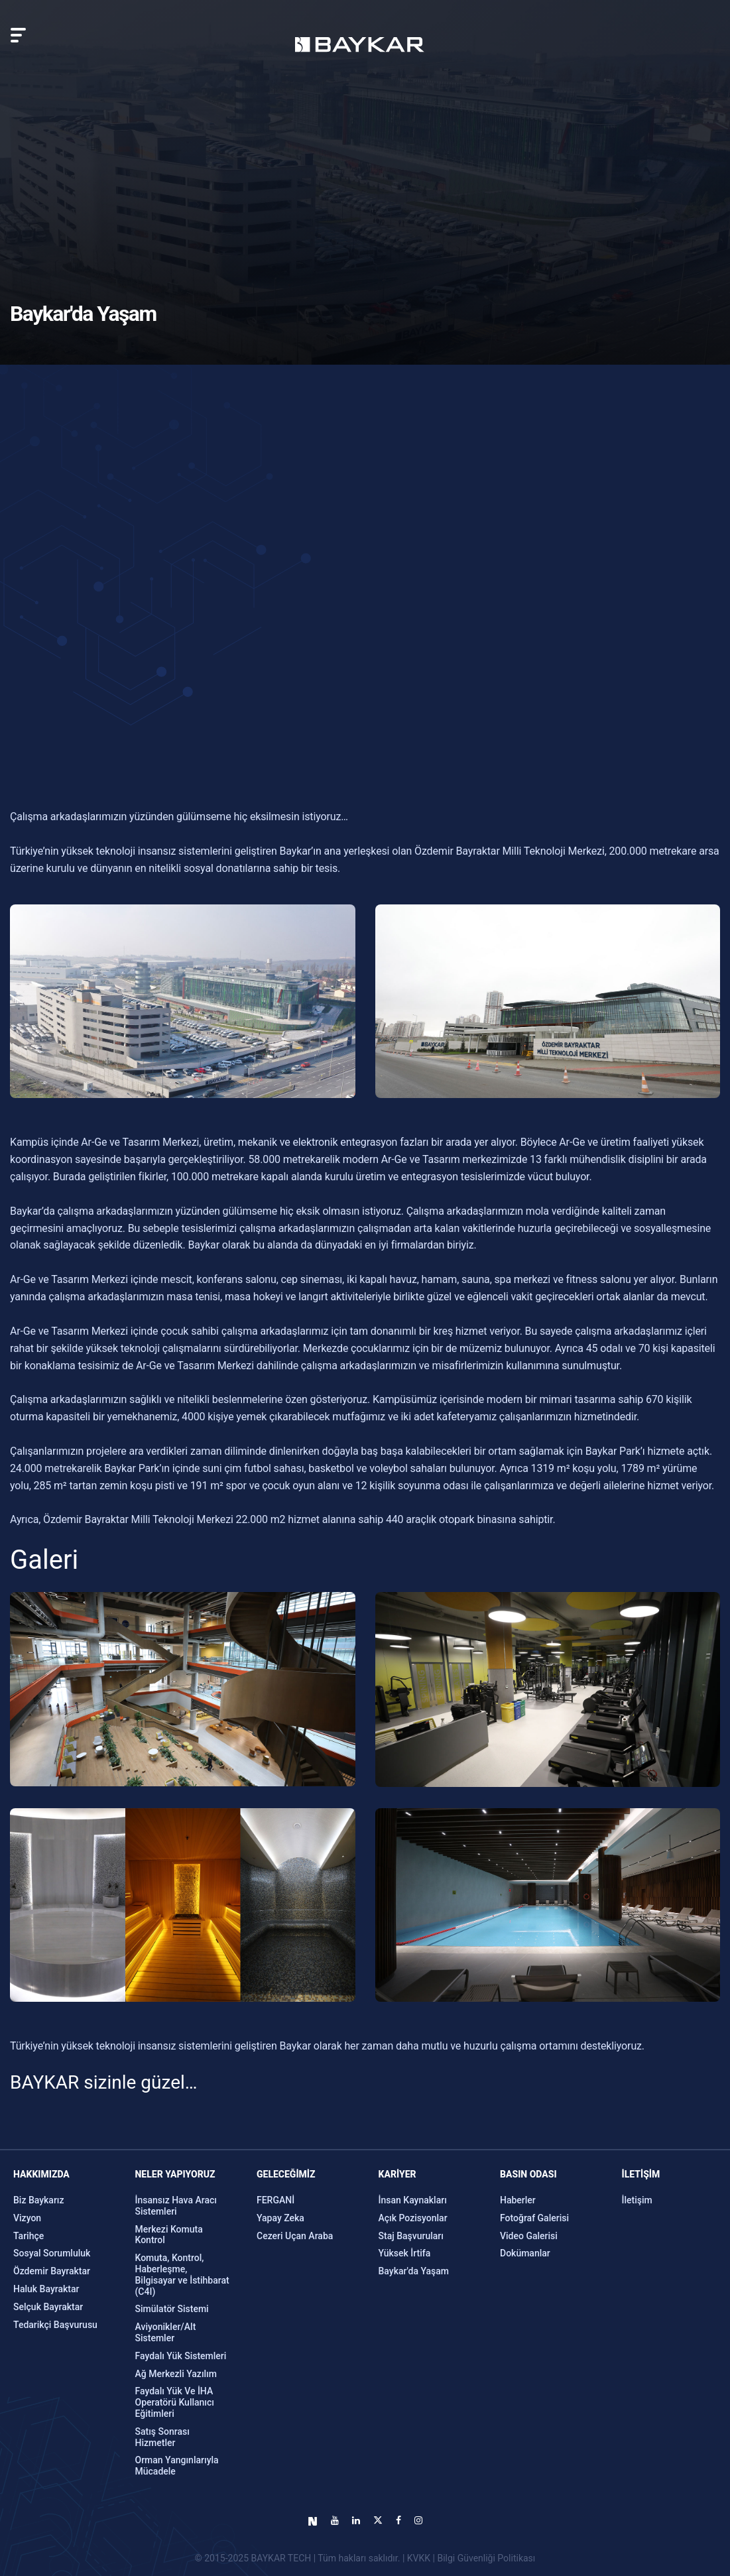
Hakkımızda (41, 2174)
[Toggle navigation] (18, 35)
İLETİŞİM (641, 2174)
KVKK (418, 2558)
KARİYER (397, 2174)
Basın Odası (528, 2174)
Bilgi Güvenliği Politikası (486, 2558)
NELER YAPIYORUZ (175, 2174)
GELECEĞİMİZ (286, 2174)
